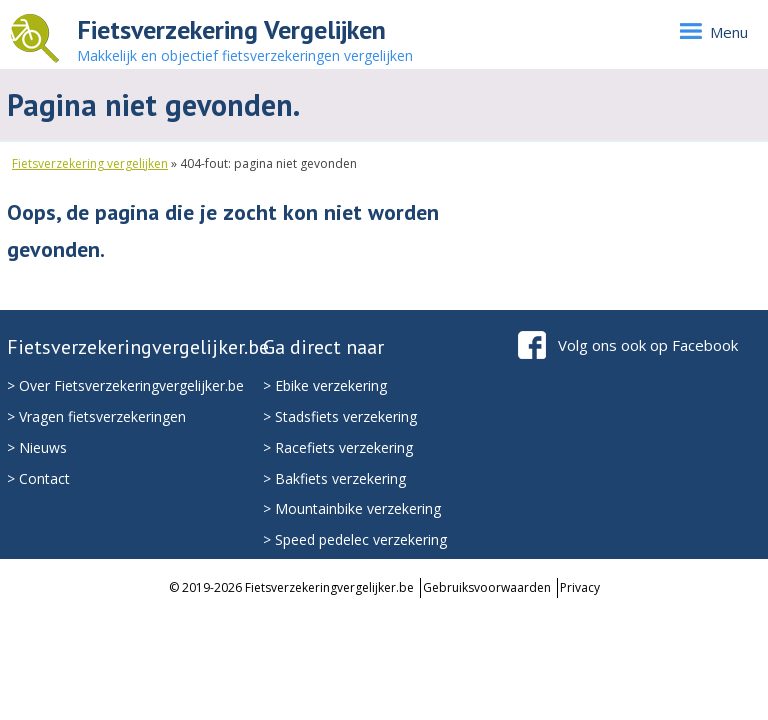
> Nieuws (37, 447)
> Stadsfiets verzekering (340, 416)
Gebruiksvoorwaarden (487, 587)
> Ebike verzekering (325, 385)
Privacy (580, 587)
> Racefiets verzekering (338, 447)
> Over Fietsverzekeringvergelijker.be (125, 385)
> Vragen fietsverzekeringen (96, 416)
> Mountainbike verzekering (352, 508)
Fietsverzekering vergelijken (90, 163)
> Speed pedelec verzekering (355, 539)
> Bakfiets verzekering (334, 478)
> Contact (38, 478)
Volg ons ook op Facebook (648, 345)
